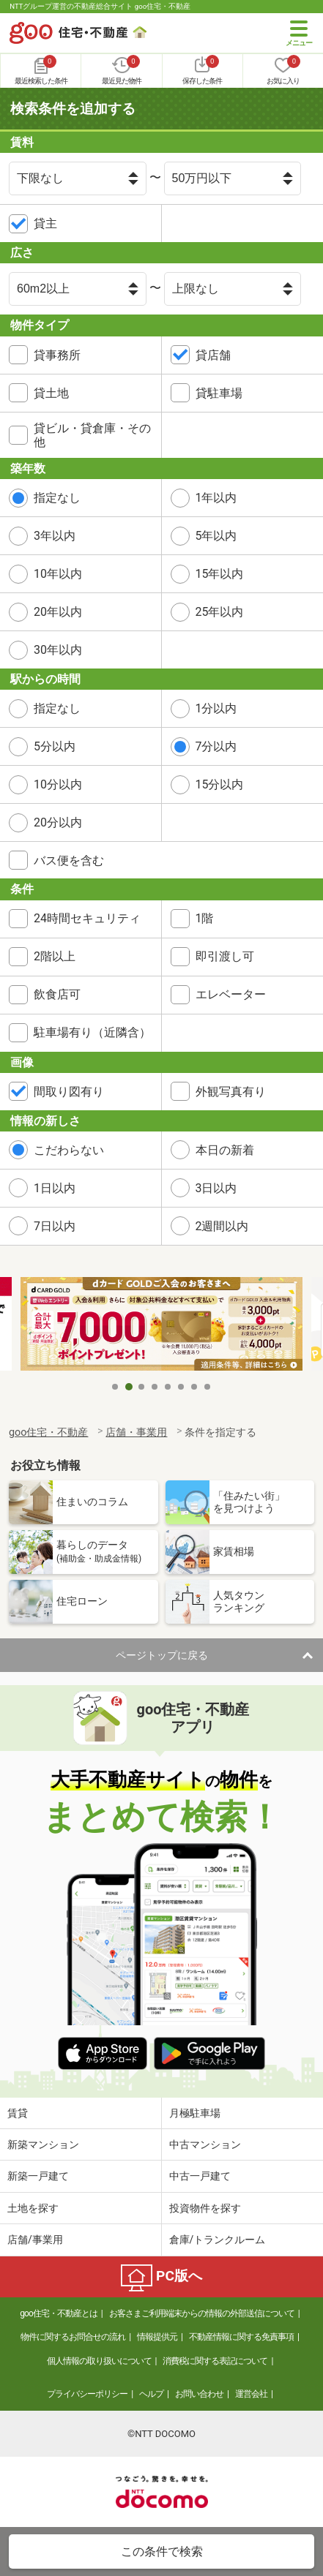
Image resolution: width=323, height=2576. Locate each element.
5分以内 (54, 746)
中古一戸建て (200, 2176)
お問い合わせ (199, 2394)
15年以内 (220, 574)
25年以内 (220, 612)
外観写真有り (231, 1092)
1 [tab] (115, 1386)
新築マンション (43, 2144)
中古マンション (205, 2144)
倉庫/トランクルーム (217, 2239)
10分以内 (58, 784)
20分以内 (58, 822)
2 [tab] (129, 1386)
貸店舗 (213, 355)
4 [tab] (155, 1386)
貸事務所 (57, 355)
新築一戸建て (38, 2176)
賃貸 (17, 2113)
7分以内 (216, 746)
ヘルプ (151, 2394)
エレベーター (231, 994)
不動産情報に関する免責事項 (241, 2337)
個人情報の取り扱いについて (99, 2361)
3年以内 (54, 536)
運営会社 (251, 2394)
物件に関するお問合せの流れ (73, 2337)
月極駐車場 (194, 2113)
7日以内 (54, 1226)
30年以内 (58, 650)
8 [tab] (208, 1386)
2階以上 (54, 956)
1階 (205, 918)
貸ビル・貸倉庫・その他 (92, 435)
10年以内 (58, 574)
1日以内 (54, 1188)
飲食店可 (57, 994)
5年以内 (216, 536)
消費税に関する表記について (215, 2361)
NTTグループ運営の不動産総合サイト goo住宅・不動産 (100, 6)
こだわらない (69, 1150)
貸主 (45, 223)
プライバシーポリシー (87, 2394)
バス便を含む (69, 860)
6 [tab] (181, 1386)
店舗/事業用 (35, 2239)
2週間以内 (222, 1226)
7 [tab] (194, 1386)
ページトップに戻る (162, 1655)
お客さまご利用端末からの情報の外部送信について (201, 2313)
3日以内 (216, 1188)
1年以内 (216, 498)
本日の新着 (225, 1150)
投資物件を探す (205, 2208)
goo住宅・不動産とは (58, 2313)
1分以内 (216, 708)
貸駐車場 (219, 393)
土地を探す (33, 2208)
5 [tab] (168, 1386)
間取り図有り (69, 1092)
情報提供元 (157, 2337)
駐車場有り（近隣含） (92, 1032)
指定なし (57, 498)
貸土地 (51, 393)
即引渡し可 (225, 956)
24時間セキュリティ (87, 918)
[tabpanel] (161, 1325)
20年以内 (58, 612)
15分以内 (220, 784)
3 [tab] (142, 1386)
